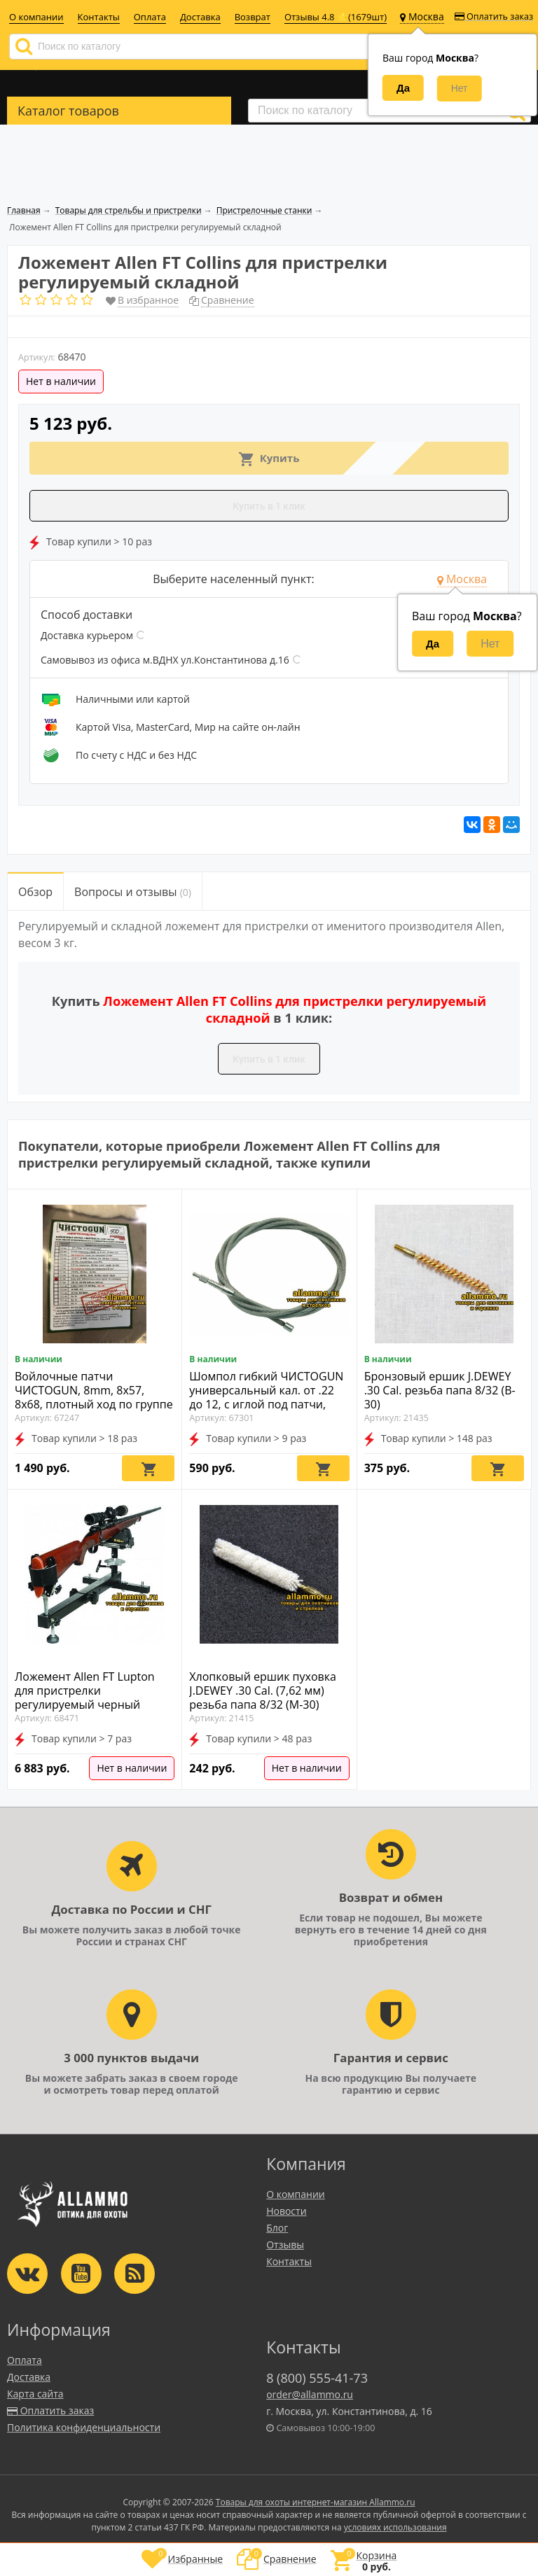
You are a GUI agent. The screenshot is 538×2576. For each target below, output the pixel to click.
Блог (277, 2227)
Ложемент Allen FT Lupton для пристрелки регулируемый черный (85, 1690)
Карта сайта (35, 2393)
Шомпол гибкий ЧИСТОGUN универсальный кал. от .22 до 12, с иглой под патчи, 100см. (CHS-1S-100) (266, 1397)
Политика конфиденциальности (83, 2427)
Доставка (200, 16)
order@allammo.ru (309, 2394)
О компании (36, 16)
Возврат (252, 16)
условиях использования (395, 2527)
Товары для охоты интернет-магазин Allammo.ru (315, 2502)
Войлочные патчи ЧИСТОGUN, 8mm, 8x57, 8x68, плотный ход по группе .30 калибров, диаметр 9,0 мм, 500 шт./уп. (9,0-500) (94, 1404)
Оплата (150, 16)
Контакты (99, 16)
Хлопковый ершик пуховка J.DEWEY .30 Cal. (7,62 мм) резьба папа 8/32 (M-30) (262, 1690)
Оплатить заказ (494, 16)
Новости (286, 2211)
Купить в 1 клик (269, 506)
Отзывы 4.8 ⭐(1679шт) (335, 16)
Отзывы (285, 2244)
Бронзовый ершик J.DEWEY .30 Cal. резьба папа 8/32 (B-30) (440, 1390)
